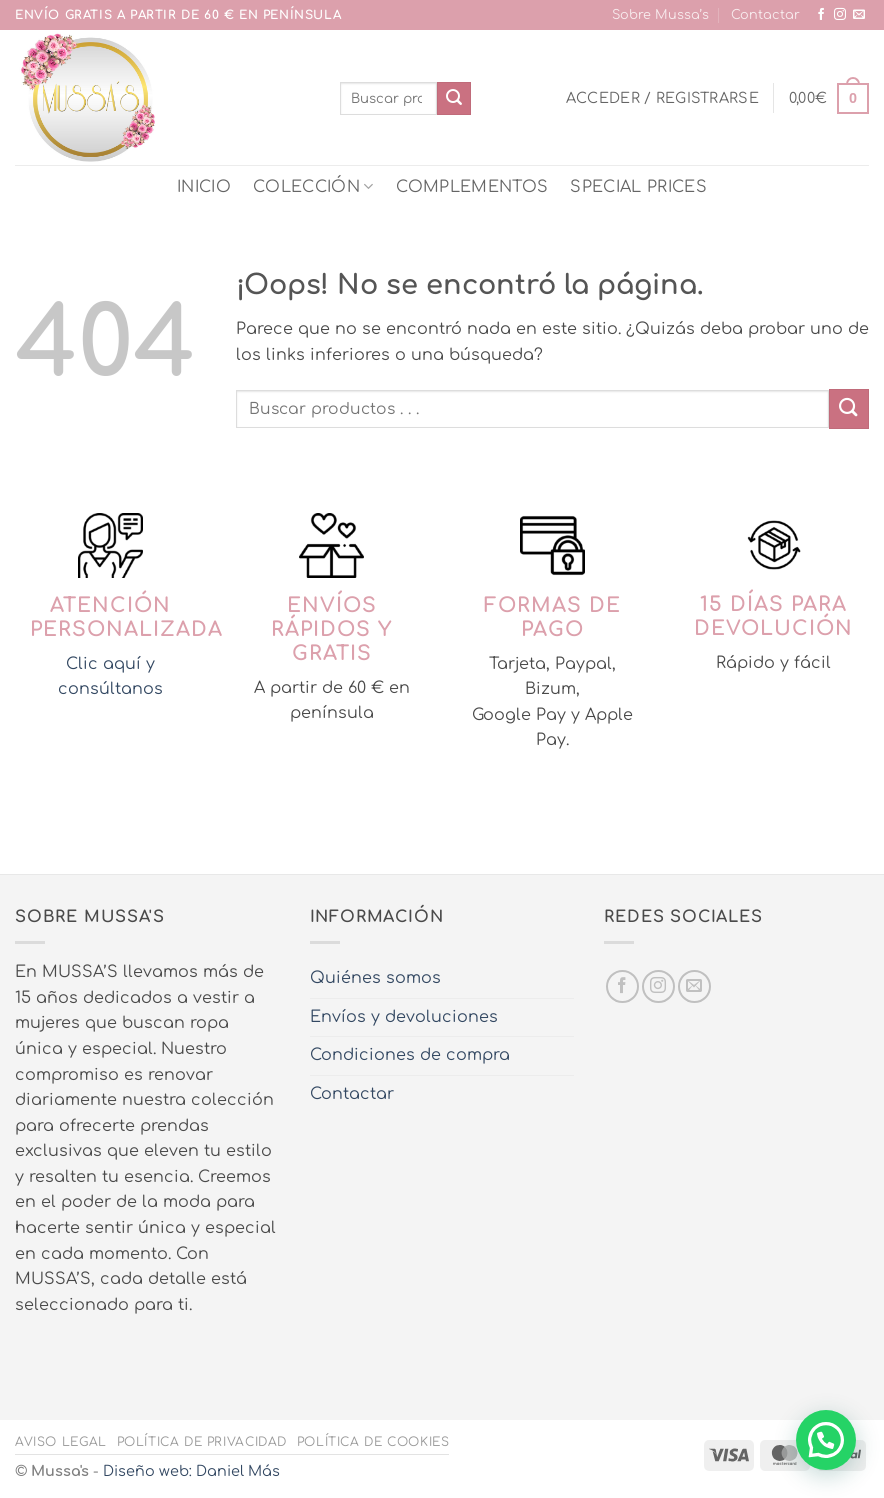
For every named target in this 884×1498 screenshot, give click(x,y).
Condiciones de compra (410, 1055)
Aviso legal (61, 1442)
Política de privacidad (202, 1442)
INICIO (204, 187)
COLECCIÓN (313, 186)
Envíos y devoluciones (404, 1017)
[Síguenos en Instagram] (840, 15)
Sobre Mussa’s (660, 15)
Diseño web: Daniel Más (191, 1471)
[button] (662, 98)
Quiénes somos (375, 978)
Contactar (765, 15)
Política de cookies (373, 1442)
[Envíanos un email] (859, 15)
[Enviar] (454, 99)
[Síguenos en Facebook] (821, 15)
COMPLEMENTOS (472, 187)
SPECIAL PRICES (638, 187)
